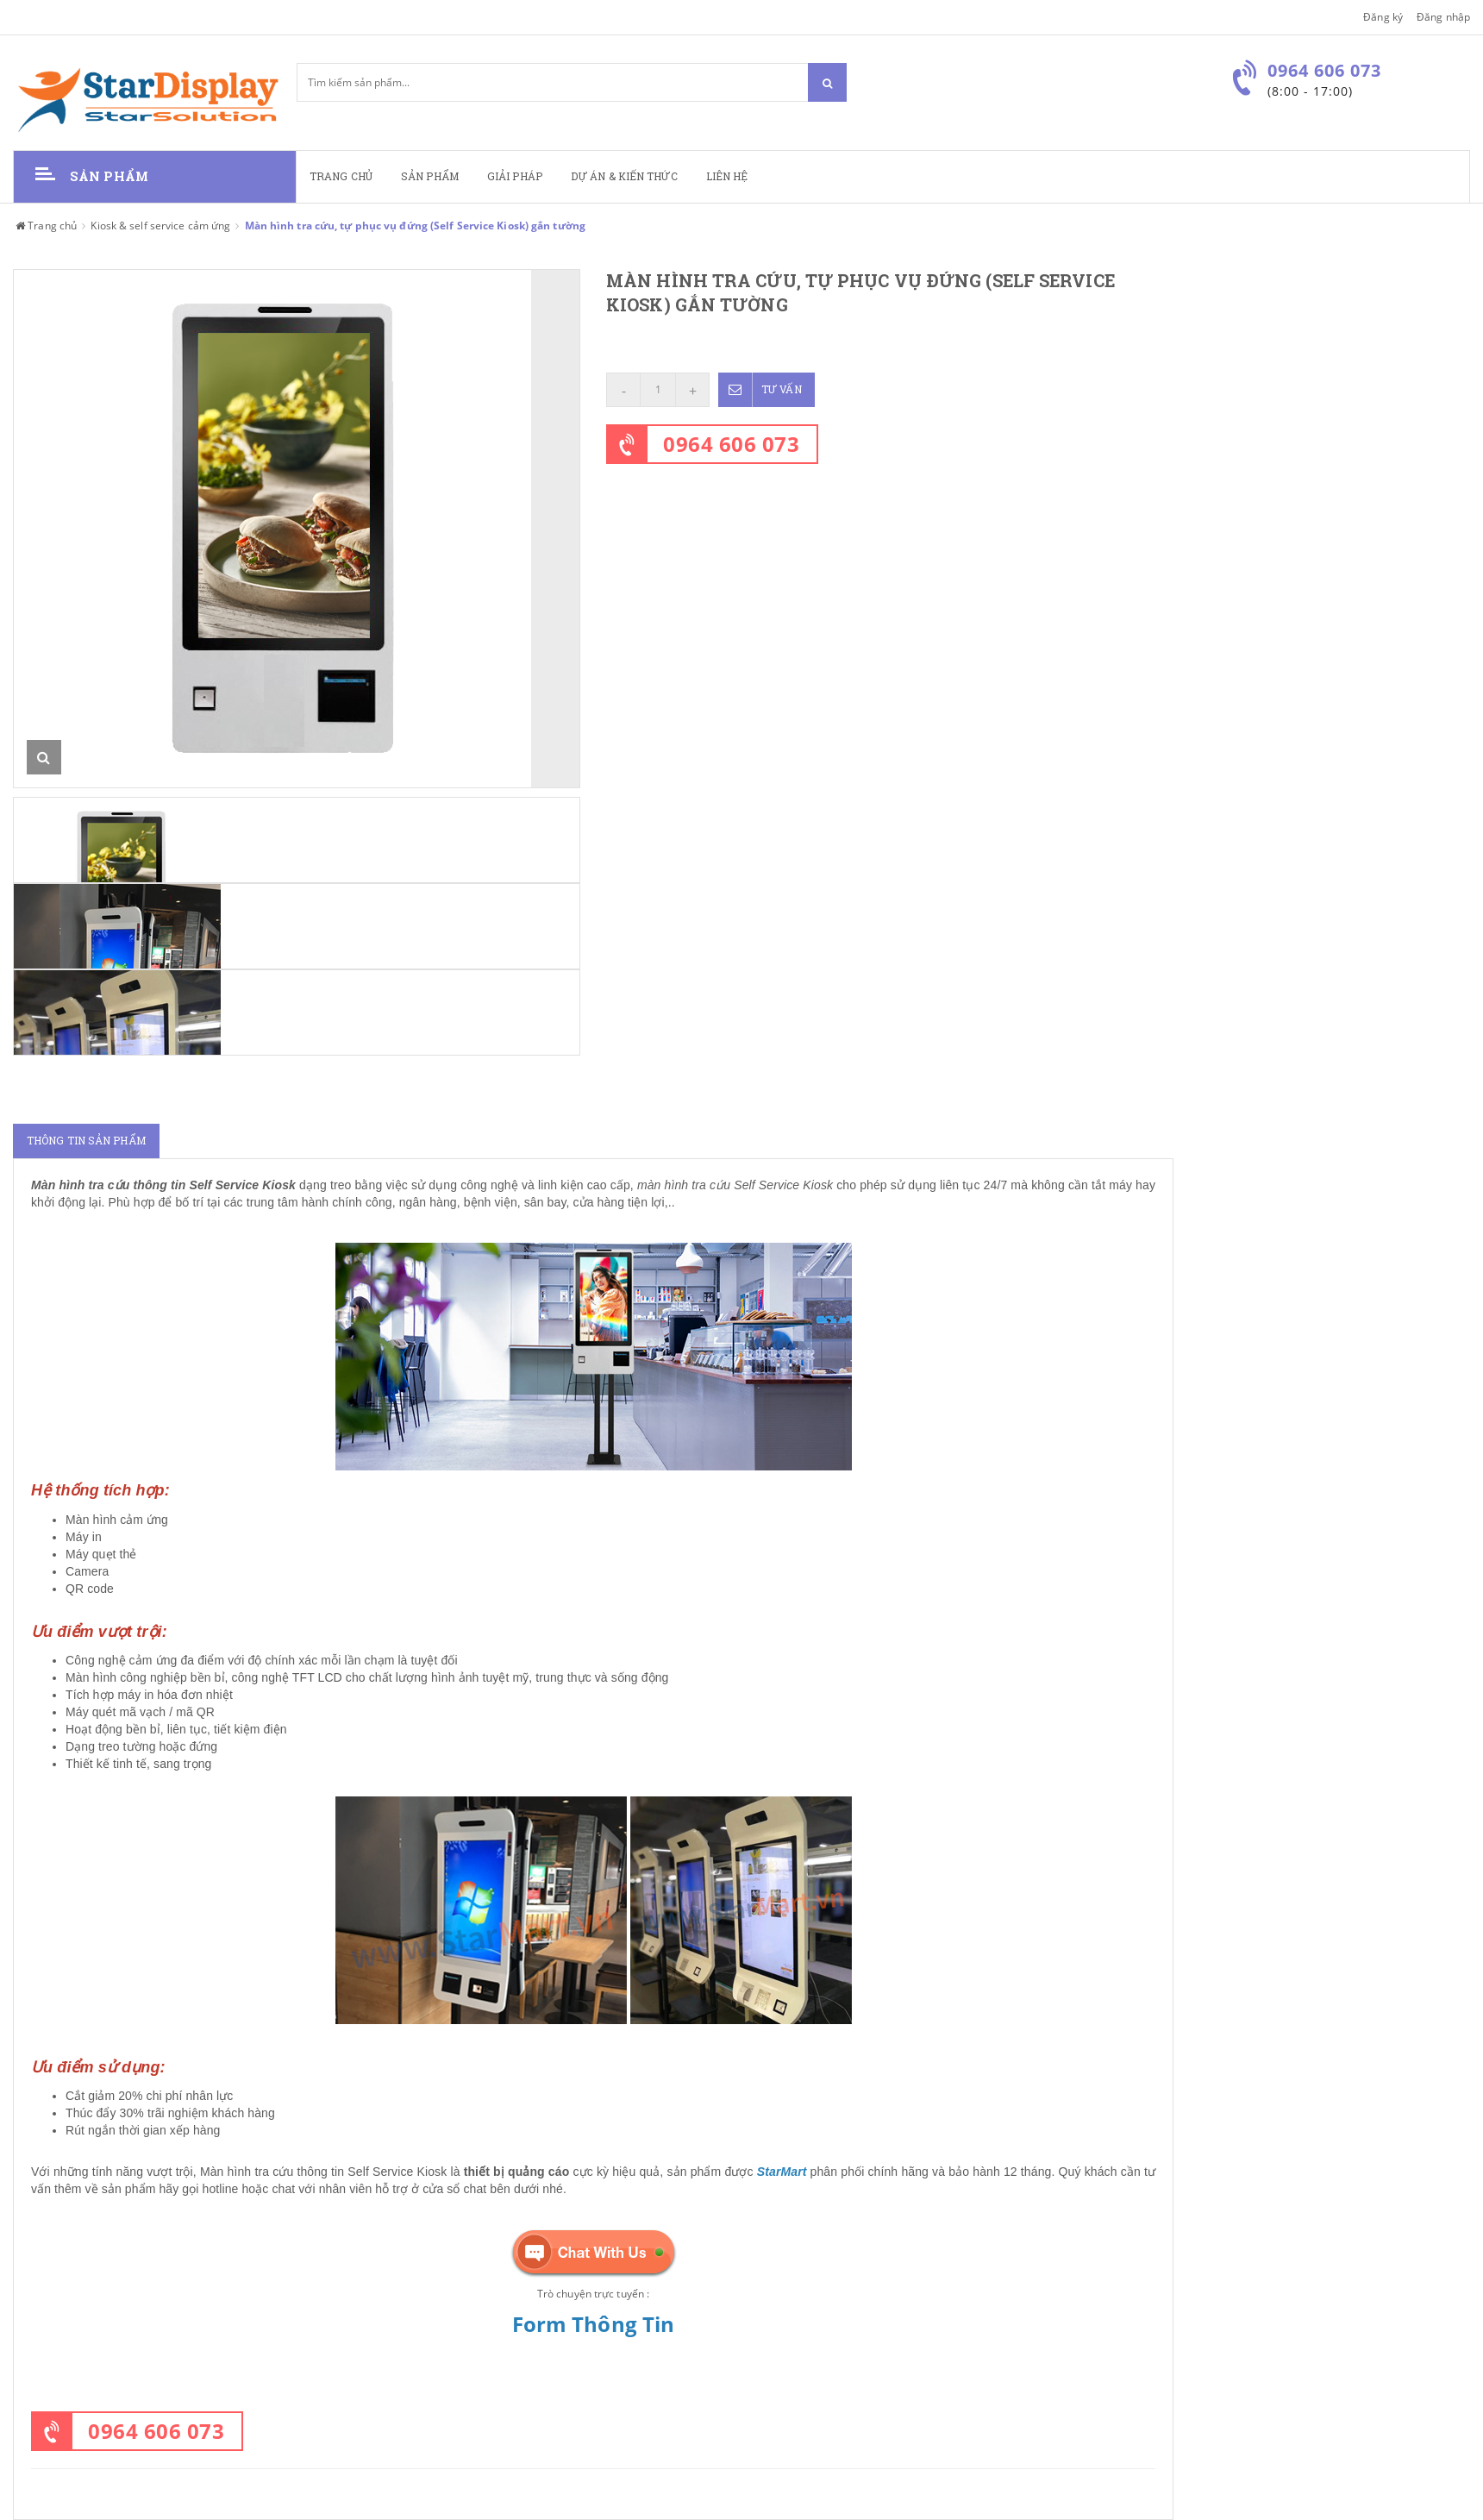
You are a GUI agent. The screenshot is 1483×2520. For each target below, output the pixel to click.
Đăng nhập (1443, 16)
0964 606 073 (731, 443)
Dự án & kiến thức (624, 176)
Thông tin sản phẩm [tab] (86, 1140)
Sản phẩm (430, 176)
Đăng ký (1383, 16)
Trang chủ (341, 176)
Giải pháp (514, 176)
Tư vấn (760, 390)
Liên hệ (727, 176)
